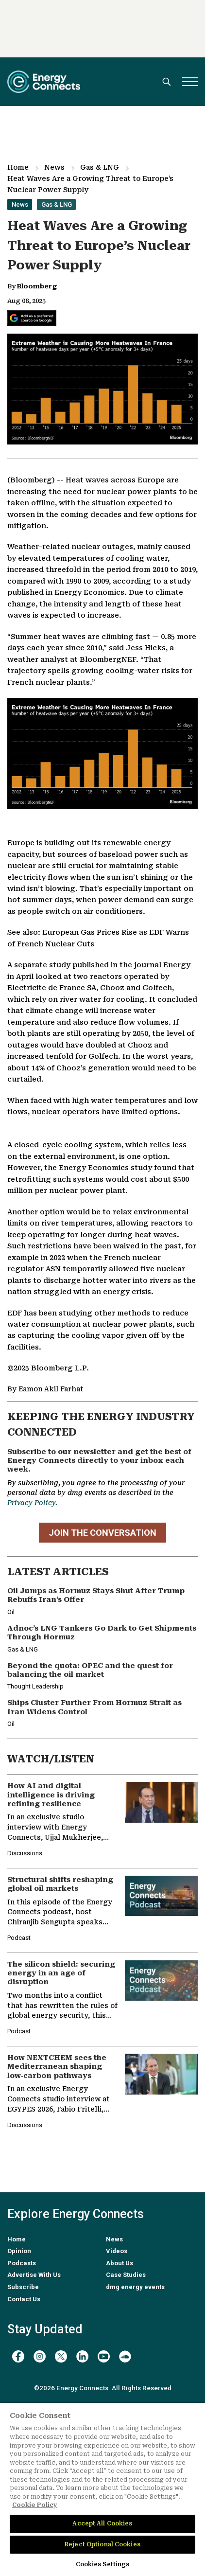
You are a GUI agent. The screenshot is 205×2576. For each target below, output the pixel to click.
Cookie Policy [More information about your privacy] (34, 2505)
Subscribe (23, 2287)
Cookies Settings (103, 2564)
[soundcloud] (125, 2356)
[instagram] (40, 2356)
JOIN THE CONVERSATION (102, 1533)
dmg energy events (135, 2287)
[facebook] (18, 2356)
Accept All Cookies (102, 2523)
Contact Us (23, 2299)
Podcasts (21, 2263)
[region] (102, 2489)
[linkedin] (82, 2356)
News (54, 167)
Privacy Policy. (32, 1503)
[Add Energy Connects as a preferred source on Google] (31, 318)
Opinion (19, 2251)
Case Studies (126, 2274)
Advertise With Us (34, 2274)
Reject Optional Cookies (102, 2544)
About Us (119, 2263)
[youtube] (104, 2356)
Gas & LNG (99, 167)
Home (18, 167)
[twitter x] (61, 2356)
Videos (116, 2251)
